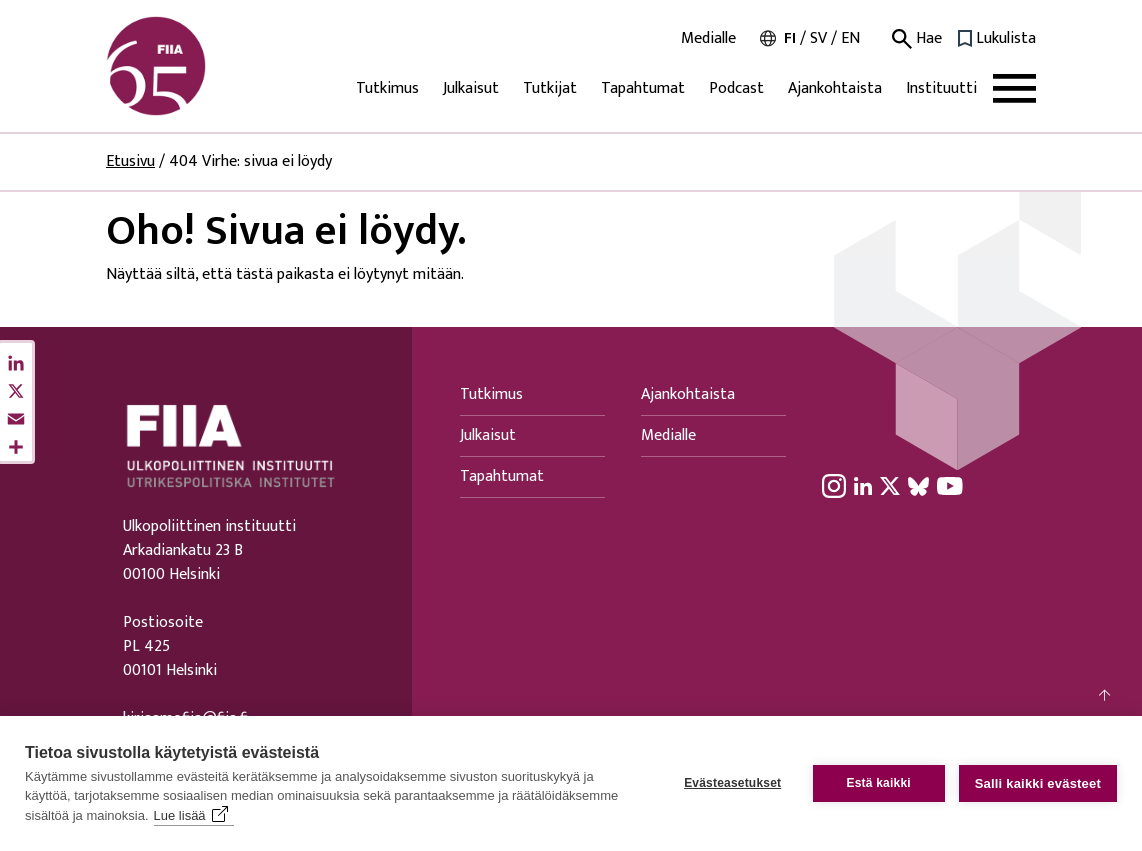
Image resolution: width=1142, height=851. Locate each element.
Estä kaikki (879, 783)
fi (790, 38)
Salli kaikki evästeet (1038, 783)
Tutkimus (387, 88)
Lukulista (1006, 39)
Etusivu (130, 161)
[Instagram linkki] (834, 486)
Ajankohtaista (835, 88)
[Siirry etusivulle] (202, 66)
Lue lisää (180, 815)
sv (818, 38)
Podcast (736, 88)
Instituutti (941, 88)
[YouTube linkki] (950, 486)
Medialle (708, 39)
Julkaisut (471, 88)
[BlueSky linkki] (918, 486)
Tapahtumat (643, 88)
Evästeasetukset (732, 783)
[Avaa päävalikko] (1014, 88)
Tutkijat (550, 88)
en (850, 38)
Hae (917, 39)
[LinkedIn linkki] (863, 486)
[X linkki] (890, 486)
